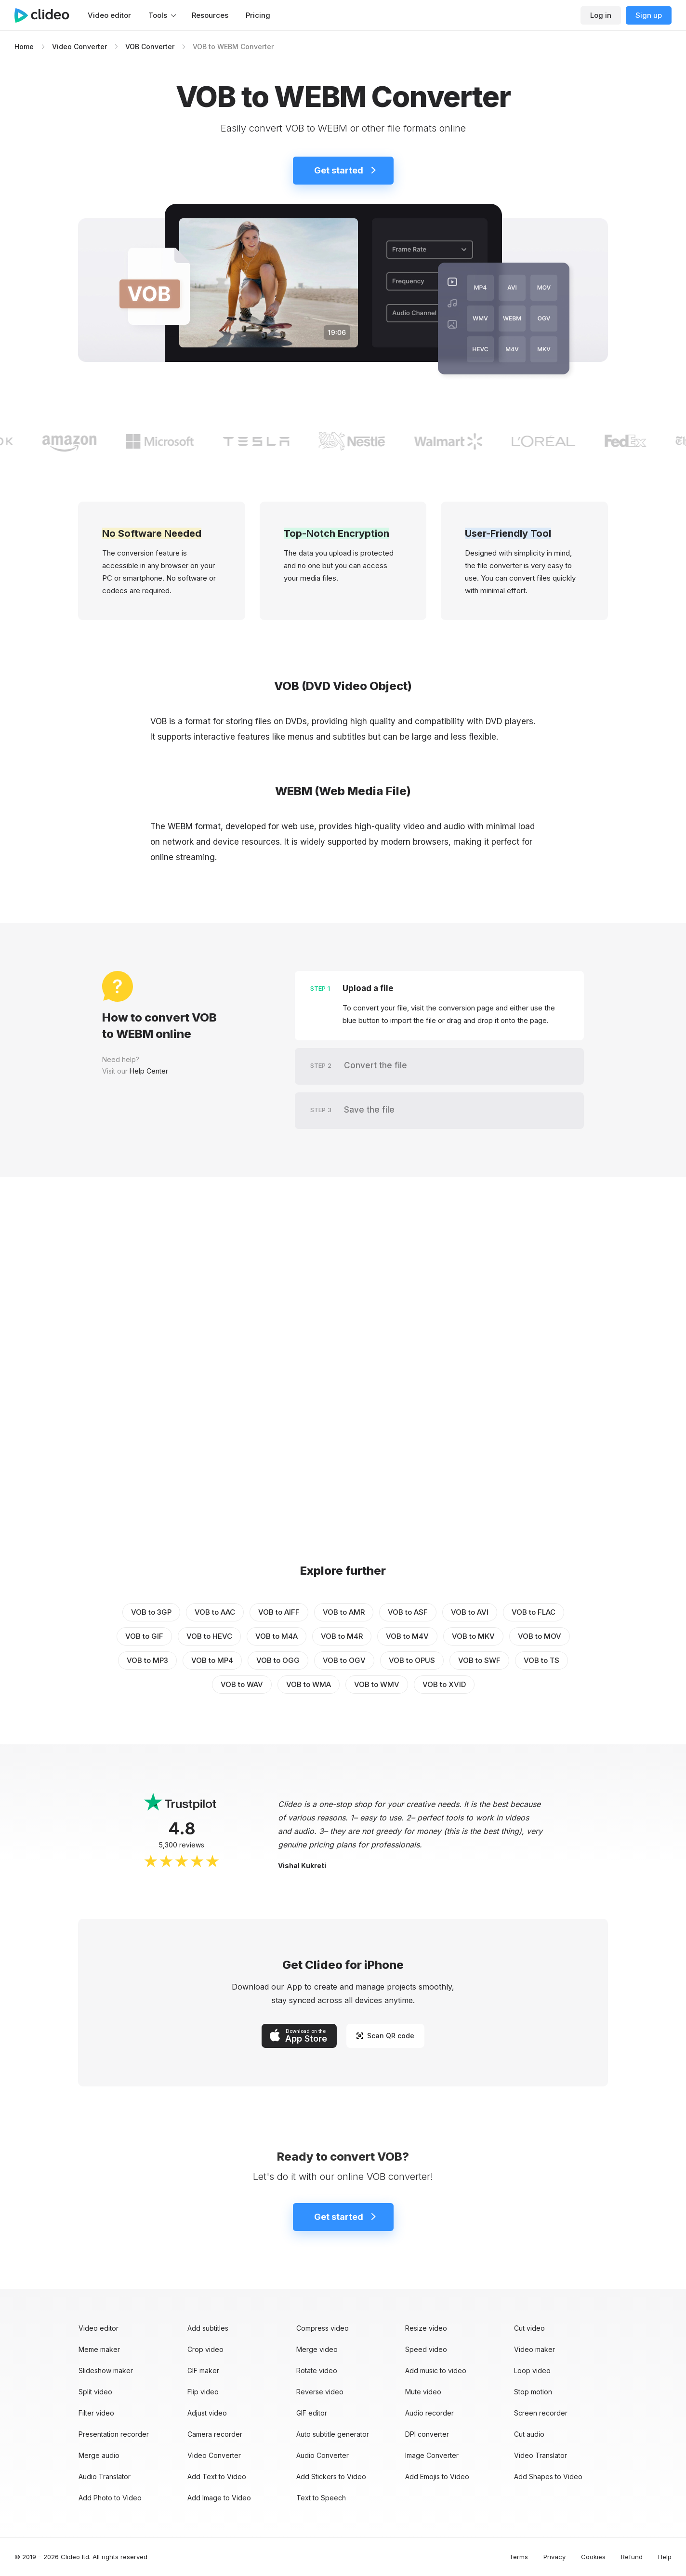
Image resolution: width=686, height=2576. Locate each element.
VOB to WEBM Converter (233, 46)
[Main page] (46, 15)
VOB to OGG (278, 1660)
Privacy (554, 2557)
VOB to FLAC (533, 1612)
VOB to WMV (376, 1684)
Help (665, 2557)
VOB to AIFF (279, 1612)
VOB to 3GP (151, 1612)
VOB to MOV (539, 1636)
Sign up (648, 15)
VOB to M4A (276, 1636)
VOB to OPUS (412, 1660)
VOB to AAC (215, 1612)
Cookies (593, 2557)
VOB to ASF (408, 1612)
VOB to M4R (342, 1636)
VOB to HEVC (209, 1636)
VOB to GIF (144, 1636)
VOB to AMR (344, 1612)
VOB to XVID (444, 1684)
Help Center (149, 1071)
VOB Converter (149, 46)
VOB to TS (541, 1660)
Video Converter (79, 46)
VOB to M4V (407, 1636)
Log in (600, 15)
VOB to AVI (469, 1612)
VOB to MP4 (212, 1660)
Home (24, 46)
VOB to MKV (473, 1636)
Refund (632, 2557)
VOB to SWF (479, 1660)
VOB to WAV (242, 1684)
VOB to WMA (308, 1684)
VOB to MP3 (147, 1660)
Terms (518, 2557)
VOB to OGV (344, 1660)
